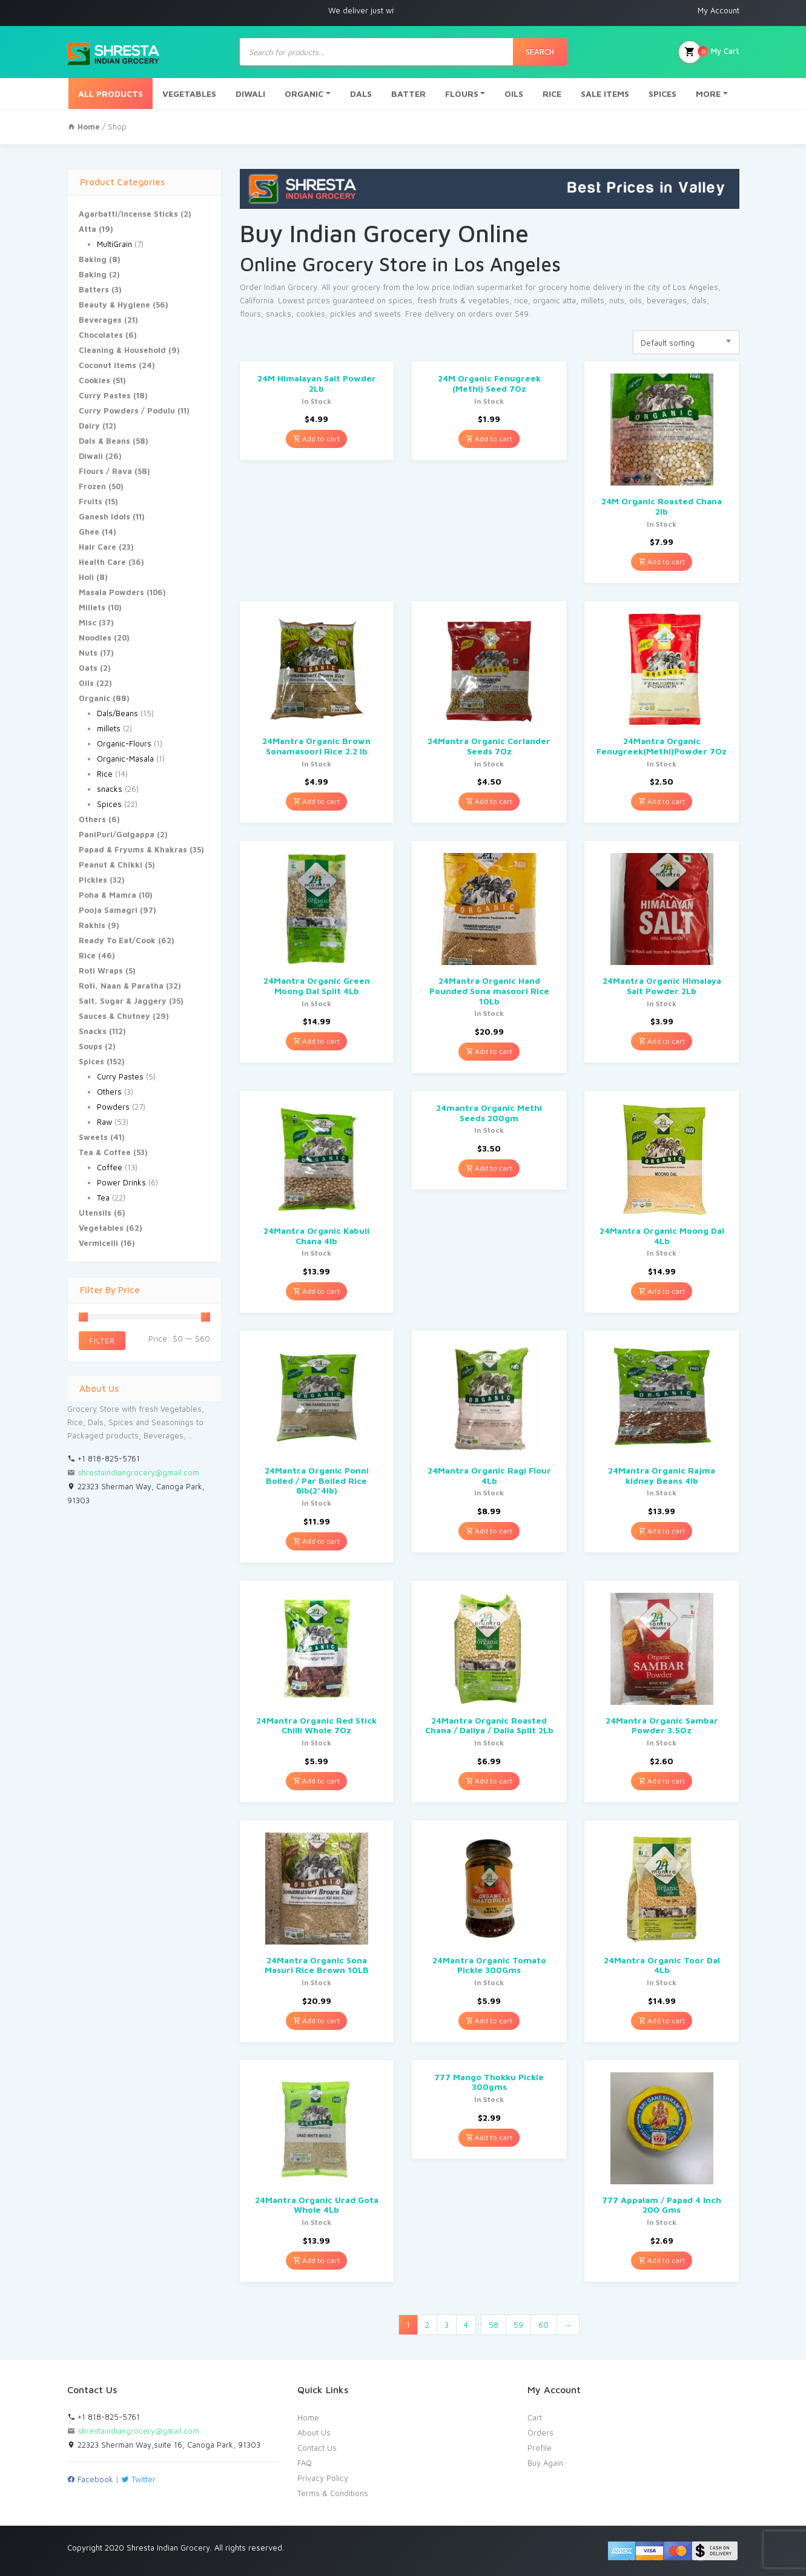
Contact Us (317, 2447)
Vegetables (101, 1228)
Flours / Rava (105, 471)
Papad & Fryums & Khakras (133, 849)
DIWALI (250, 93)
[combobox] (686, 342)
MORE (708, 93)
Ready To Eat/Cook (117, 940)
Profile (539, 2447)
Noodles (95, 637)
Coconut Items (107, 365)
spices (400, 300)
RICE (552, 93)
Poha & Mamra (107, 895)
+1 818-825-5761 (103, 1458)
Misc (87, 622)
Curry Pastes (105, 395)
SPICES (662, 93)
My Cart (709, 52)
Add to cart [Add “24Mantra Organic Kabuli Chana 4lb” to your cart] (316, 1291)
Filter (102, 1340)
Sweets (93, 1137)
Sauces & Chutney (114, 1016)
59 (518, 2325)
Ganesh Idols (104, 516)
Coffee (109, 1167)
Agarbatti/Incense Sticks (128, 214)
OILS (513, 93)
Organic (94, 698)
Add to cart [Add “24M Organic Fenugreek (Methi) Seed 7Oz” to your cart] (489, 438)
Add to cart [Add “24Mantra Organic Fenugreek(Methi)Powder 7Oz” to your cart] (661, 801)
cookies (310, 313)
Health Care (102, 562)
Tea (103, 1197)
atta (569, 300)
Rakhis (92, 925)
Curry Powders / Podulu (127, 410)
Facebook (90, 2479)
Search (540, 51)
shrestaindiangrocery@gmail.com (138, 1472)
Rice (105, 774)
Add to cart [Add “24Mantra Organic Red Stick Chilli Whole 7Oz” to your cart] (316, 1780)
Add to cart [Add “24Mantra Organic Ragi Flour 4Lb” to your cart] (489, 1530)
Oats (88, 668)
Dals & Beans (104, 441)
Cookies (94, 380)
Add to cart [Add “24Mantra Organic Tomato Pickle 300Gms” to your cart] (489, 2020)
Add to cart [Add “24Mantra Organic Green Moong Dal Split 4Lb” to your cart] (316, 1041)
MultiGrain (114, 244)
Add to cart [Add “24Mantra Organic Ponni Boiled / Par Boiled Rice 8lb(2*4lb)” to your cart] (316, 1541)
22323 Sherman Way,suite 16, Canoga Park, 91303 (163, 2444)
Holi (86, 577)
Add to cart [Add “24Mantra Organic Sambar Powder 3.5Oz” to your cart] (661, 1780)
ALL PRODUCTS (110, 93)
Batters (94, 289)
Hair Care (97, 547)
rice (521, 300)
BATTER (408, 93)
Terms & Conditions (332, 2493)
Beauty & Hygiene (114, 304)
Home (308, 2417)
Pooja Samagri (108, 910)
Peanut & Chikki (110, 864)
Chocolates (101, 335)
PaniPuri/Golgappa (116, 834)
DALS (361, 93)
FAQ (304, 2463)
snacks (109, 789)
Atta (87, 229)
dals (699, 300)
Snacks (93, 1031)
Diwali (91, 456)
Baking (93, 259)
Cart (534, 2417)
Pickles (93, 879)
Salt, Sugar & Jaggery (123, 1001)
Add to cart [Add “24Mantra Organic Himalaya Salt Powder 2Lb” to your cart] (661, 1041)
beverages (667, 300)
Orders (540, 2432)
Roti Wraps (101, 970)
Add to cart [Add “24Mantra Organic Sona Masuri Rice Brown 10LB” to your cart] (316, 2020)
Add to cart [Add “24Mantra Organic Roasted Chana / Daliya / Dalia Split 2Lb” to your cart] (489, 1780)
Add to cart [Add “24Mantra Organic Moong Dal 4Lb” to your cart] (661, 1291)
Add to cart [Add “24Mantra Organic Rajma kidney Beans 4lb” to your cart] (661, 1530)
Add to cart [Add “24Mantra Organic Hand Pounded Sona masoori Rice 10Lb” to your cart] (489, 1051)
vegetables (488, 300)
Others (92, 819)
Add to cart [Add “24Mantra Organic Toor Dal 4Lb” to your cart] (661, 2020)
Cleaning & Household (122, 350)
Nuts (88, 652)
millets (109, 728)
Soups (90, 1046)
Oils (86, 683)
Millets (92, 607)
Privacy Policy (322, 2478)
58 (493, 2325)
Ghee (89, 531)
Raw (104, 1122)
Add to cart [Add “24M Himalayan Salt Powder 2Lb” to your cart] (316, 438)
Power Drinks (121, 1182)
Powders (113, 1107)
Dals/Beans (117, 713)
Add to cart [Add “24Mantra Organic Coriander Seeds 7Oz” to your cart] (489, 801)
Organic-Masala (125, 758)
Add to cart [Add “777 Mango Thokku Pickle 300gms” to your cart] (489, 2137)
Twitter (138, 2479)
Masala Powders (111, 592)
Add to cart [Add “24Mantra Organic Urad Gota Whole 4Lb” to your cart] (316, 2260)
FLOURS (461, 93)
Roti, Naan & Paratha (121, 985)
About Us (314, 2432)
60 (543, 2325)
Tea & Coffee (105, 1152)
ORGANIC (304, 93)
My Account (718, 10)
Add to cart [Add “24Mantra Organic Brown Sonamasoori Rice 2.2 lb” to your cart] (316, 801)
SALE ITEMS (605, 93)
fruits (448, 300)
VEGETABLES (189, 93)
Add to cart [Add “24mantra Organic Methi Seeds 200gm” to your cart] (489, 1168)
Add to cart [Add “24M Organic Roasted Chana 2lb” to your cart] (661, 561)
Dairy (89, 425)
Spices (109, 804)
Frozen (92, 486)
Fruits (90, 501)
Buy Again (545, 2463)
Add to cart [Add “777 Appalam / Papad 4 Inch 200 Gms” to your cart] (661, 2260)
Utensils (95, 1212)
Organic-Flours (124, 743)
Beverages (100, 319)
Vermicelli (98, 1243)
